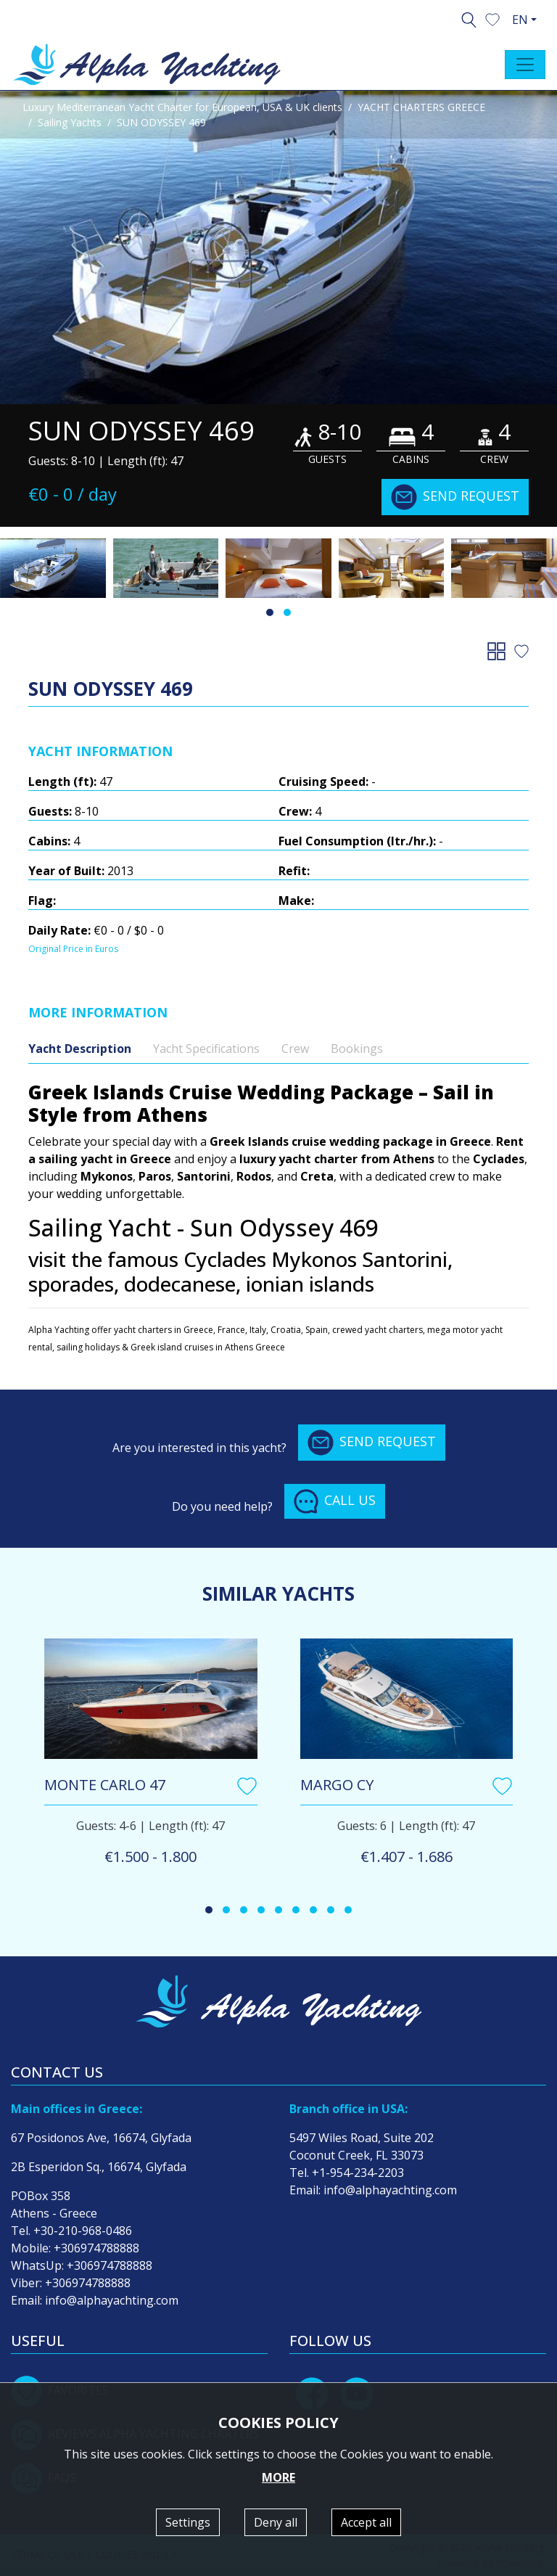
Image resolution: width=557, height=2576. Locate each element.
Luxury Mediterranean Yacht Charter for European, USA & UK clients (182, 107)
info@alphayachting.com (111, 2300)
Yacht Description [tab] (79, 1049)
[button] (492, 18)
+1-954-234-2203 (358, 2173)
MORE (278, 2477)
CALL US (335, 1501)
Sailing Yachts (70, 122)
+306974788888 (96, 2248)
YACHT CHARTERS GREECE (421, 107)
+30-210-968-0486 (82, 2231)
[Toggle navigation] (525, 64)
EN (520, 20)
